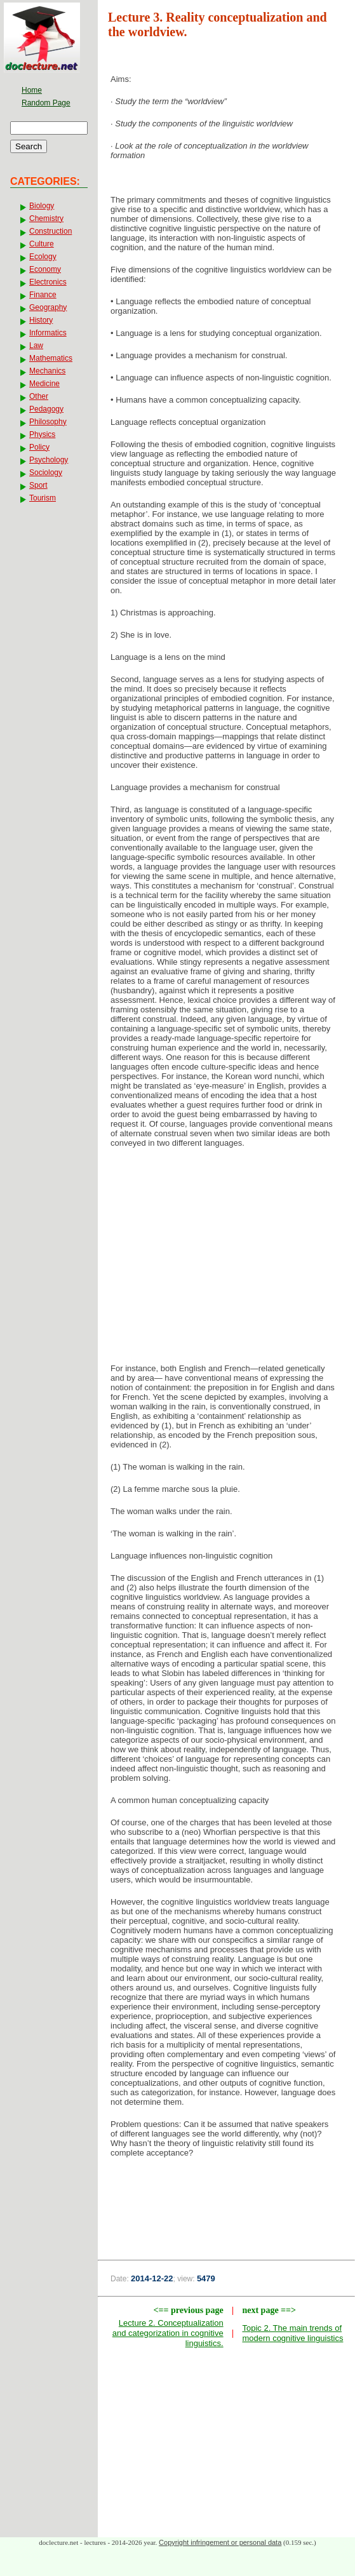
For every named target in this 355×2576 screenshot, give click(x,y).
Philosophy (48, 421)
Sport (38, 485)
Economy (45, 269)
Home (32, 90)
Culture (41, 243)
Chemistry (46, 218)
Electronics (48, 282)
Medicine (44, 383)
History (41, 320)
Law (36, 345)
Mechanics (47, 370)
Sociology (45, 472)
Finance (43, 294)
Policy (39, 447)
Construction (50, 231)
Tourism (42, 497)
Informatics (48, 332)
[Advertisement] (227, 1259)
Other (38, 396)
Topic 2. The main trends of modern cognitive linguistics (292, 2333)
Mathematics (50, 358)
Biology (41, 205)
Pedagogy (46, 409)
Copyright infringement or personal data (220, 2542)
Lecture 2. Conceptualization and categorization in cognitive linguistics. (168, 2333)
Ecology (43, 256)
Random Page (46, 102)
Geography (48, 307)
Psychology (48, 459)
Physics (42, 434)
